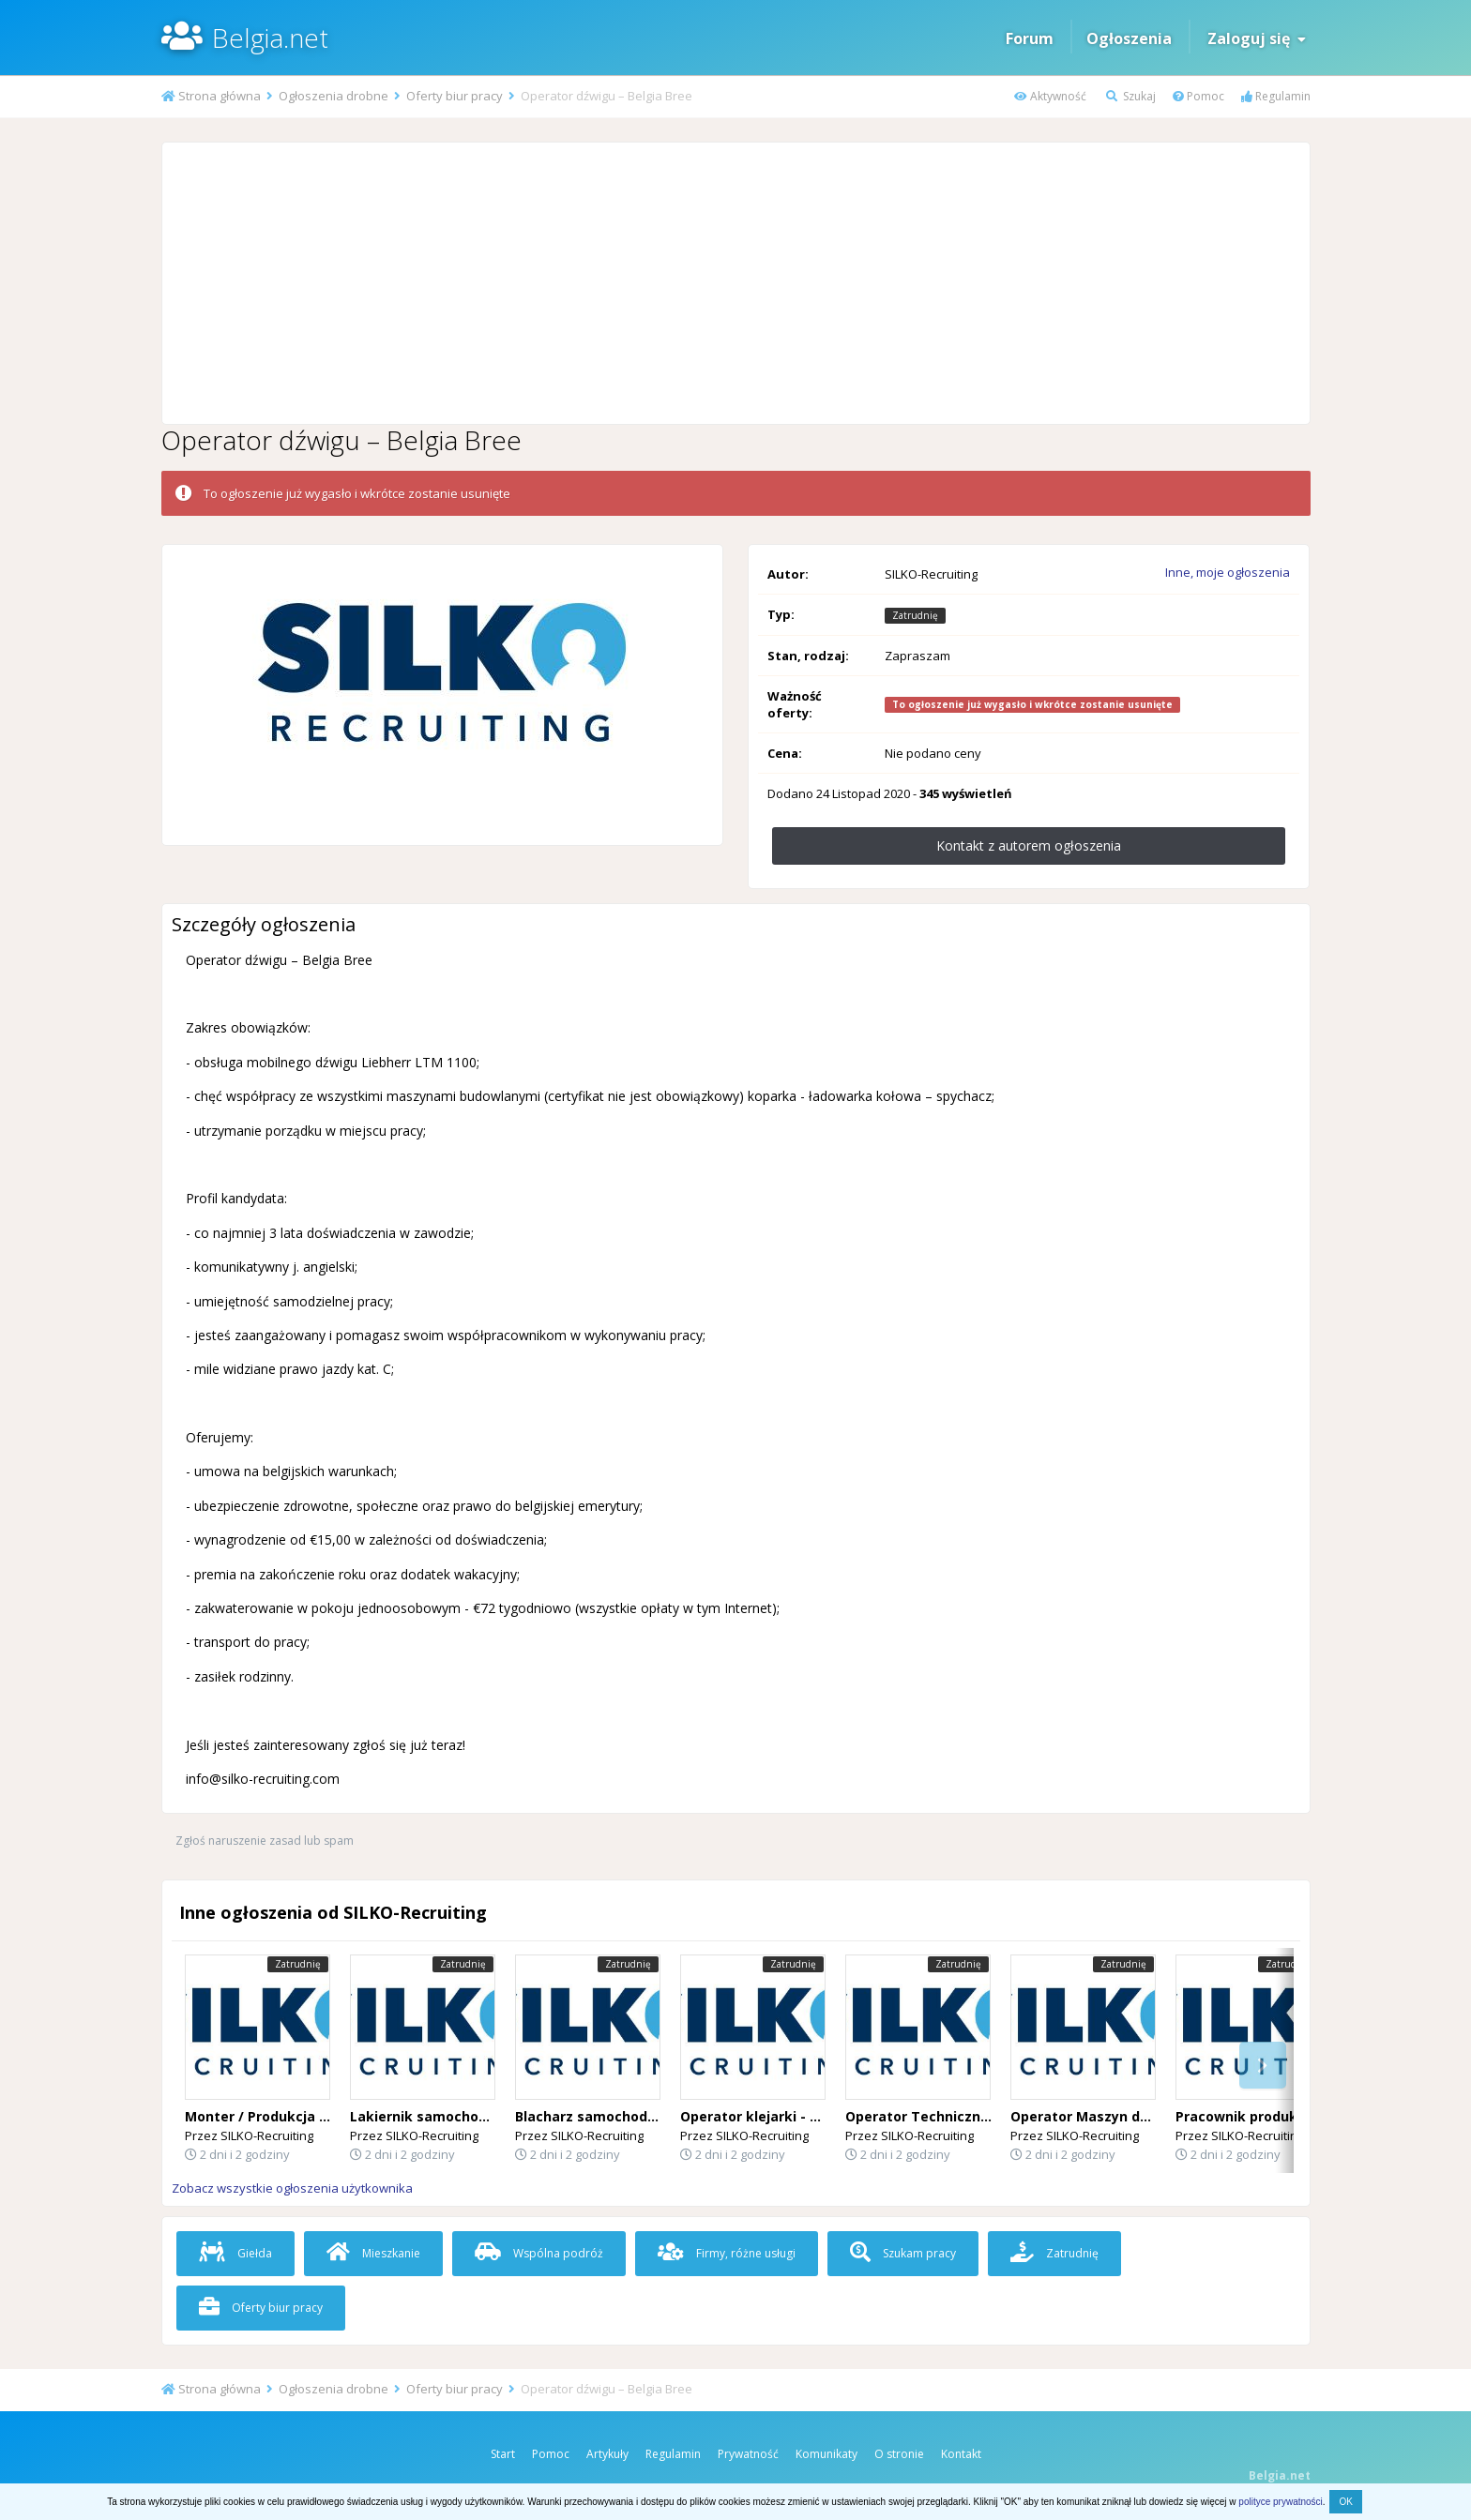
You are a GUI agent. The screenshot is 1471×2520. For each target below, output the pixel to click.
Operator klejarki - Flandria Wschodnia (810, 2116)
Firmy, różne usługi (727, 2253)
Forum (1030, 38)
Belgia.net (270, 37)
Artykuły (607, 2454)
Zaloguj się (1256, 38)
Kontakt (961, 2454)
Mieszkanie (373, 2253)
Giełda (235, 2253)
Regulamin (1276, 96)
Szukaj (1131, 96)
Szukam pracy (903, 2253)
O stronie (899, 2454)
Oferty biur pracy (261, 2308)
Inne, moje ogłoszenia (1227, 572)
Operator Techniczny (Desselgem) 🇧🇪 (971, 2116)
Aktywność (1050, 96)
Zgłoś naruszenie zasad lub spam (264, 1841)
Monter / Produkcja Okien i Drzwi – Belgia (324, 2116)
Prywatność (748, 2454)
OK (1345, 2502)
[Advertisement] (735, 283)
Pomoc (1198, 96)
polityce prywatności (1280, 2502)
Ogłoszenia (1129, 38)
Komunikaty (826, 2454)
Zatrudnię (1054, 2253)
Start (503, 2454)
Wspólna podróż (539, 2253)
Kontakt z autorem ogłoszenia (1028, 845)
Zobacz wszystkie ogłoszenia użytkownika (292, 2188)
